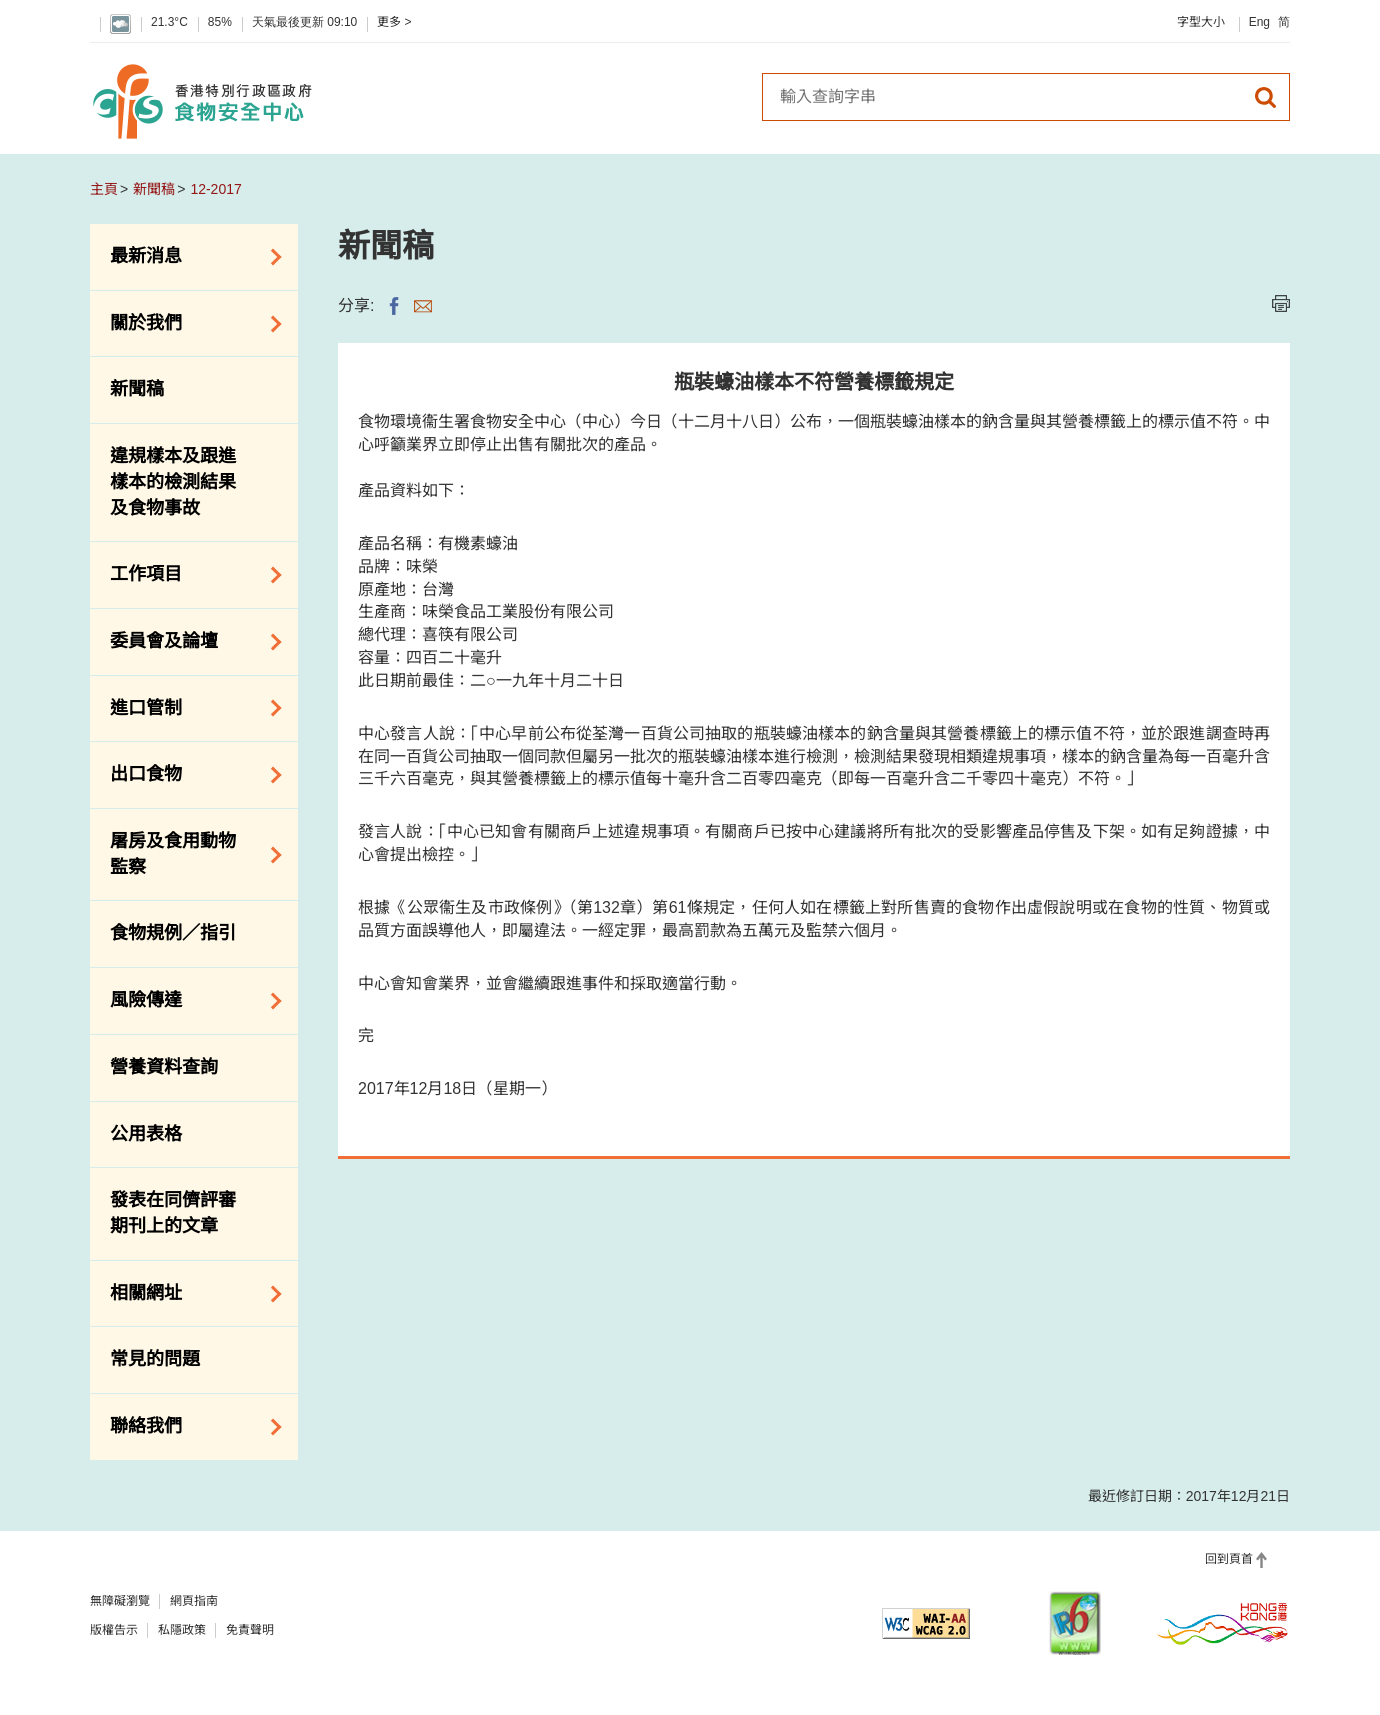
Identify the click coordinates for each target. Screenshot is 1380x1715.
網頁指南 (194, 1601)
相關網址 (189, 1294)
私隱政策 (182, 1630)
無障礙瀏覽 (120, 1601)
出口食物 (189, 775)
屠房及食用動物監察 (189, 854)
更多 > (394, 22)
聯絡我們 (189, 1427)
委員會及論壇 (189, 642)
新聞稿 (154, 189)
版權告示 (114, 1630)
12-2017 (215, 189)
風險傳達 (189, 1001)
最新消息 (189, 257)
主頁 (104, 189)
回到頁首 (1229, 1559)
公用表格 (146, 1134)
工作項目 (189, 575)
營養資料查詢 (164, 1067)
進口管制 (189, 708)
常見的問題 (155, 1359)
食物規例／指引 (173, 933)
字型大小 (1201, 22)
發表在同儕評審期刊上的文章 (173, 1213)
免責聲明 (250, 1630)
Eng (1259, 22)
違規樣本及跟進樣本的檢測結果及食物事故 (173, 481)
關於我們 (189, 324)
